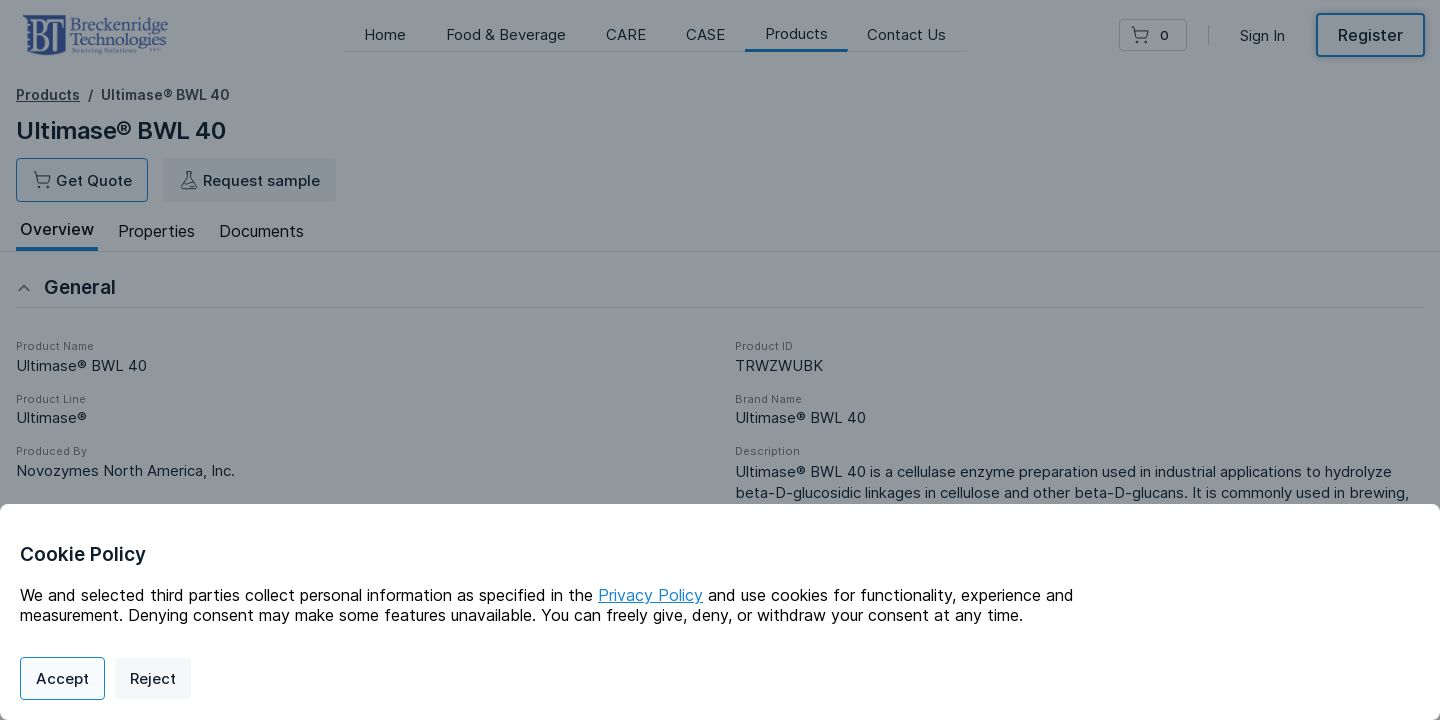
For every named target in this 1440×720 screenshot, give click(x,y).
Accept (62, 678)
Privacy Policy (650, 595)
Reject (153, 678)
